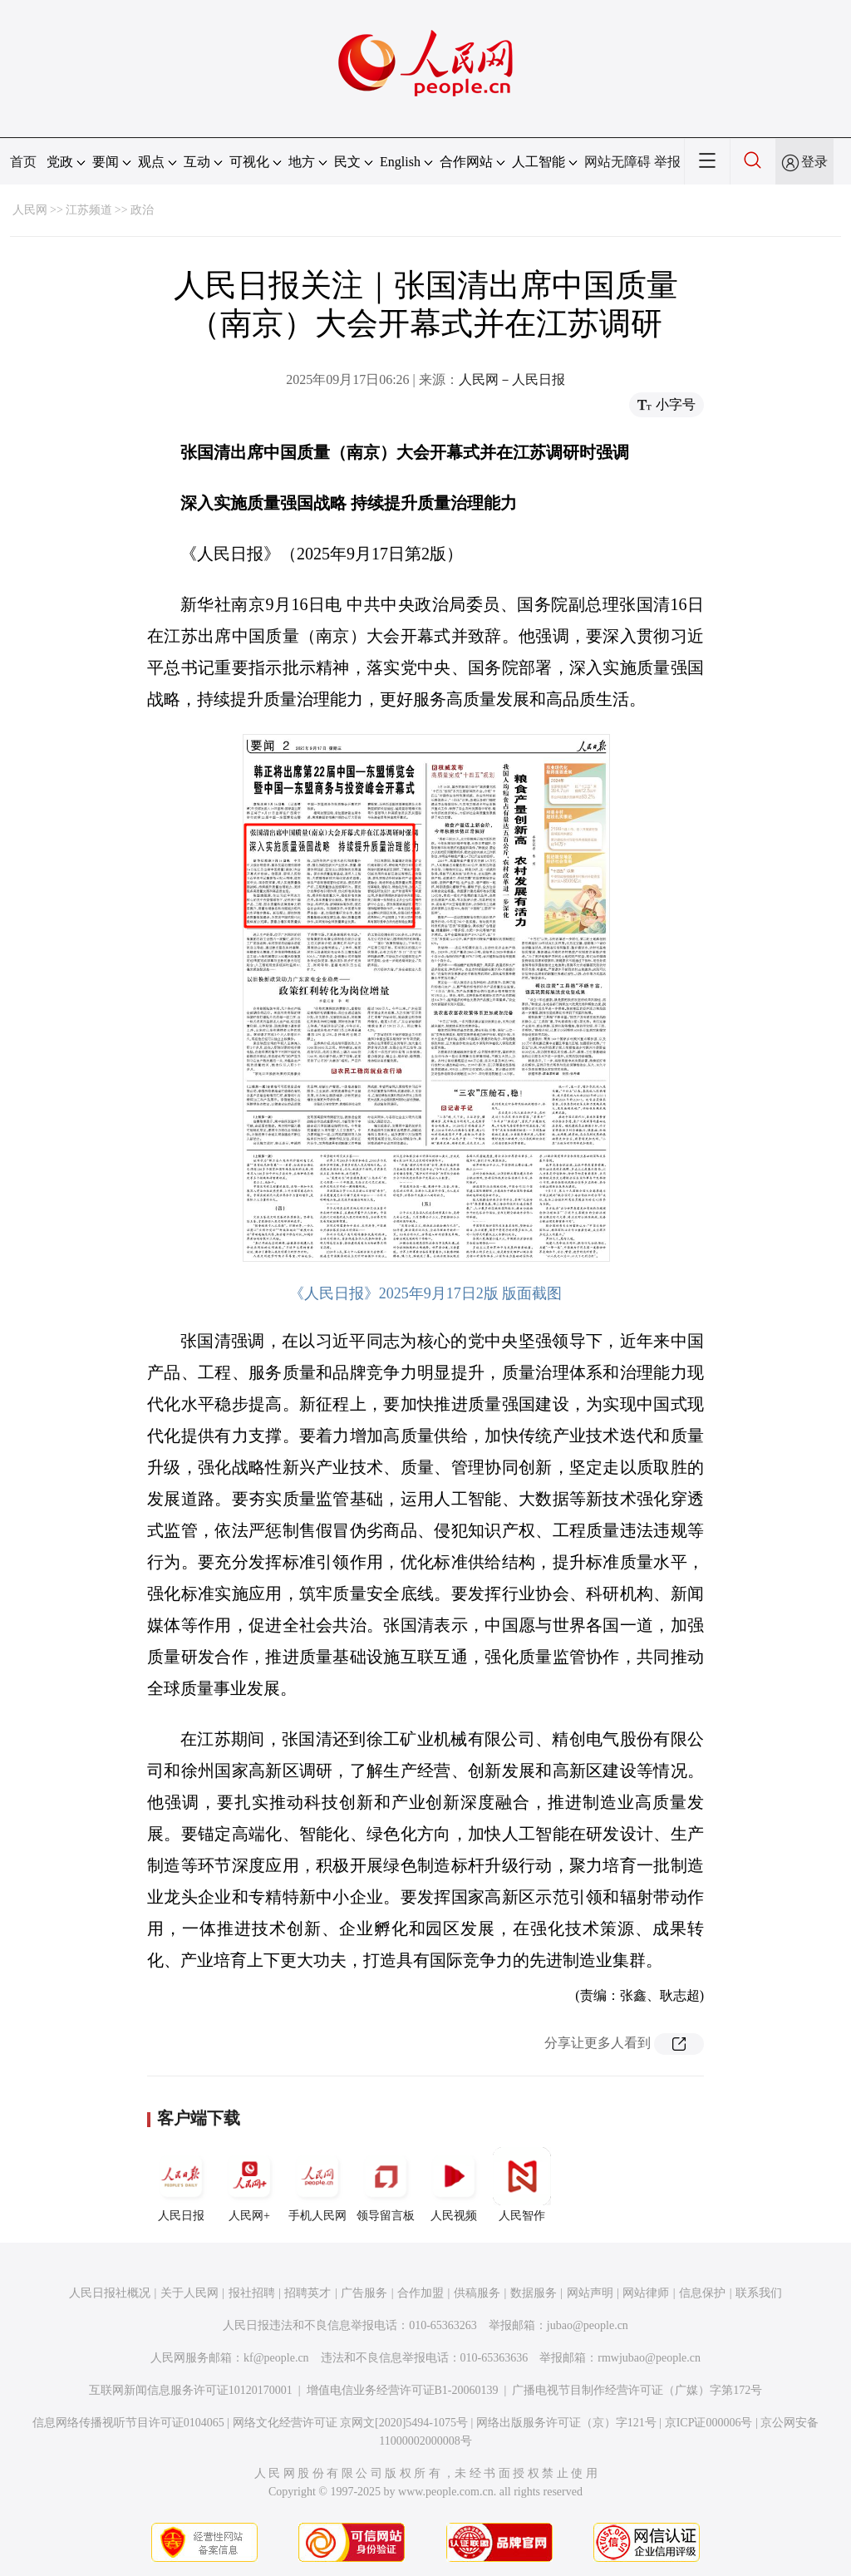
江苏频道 (89, 210)
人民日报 (181, 2184)
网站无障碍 (617, 162)
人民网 (29, 210)
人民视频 (454, 2184)
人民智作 (522, 2184)
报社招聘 (252, 2293)
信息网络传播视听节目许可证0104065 (128, 2422)
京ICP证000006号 (709, 2422)
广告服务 (364, 2293)
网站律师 (645, 2293)
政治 (142, 210)
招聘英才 (307, 2293)
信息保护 (702, 2293)
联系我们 (758, 2293)
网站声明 (590, 2293)
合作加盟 (420, 2293)
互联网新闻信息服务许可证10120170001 (191, 2390)
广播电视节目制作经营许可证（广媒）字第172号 (637, 2390)
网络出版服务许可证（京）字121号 (566, 2422)
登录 (814, 162)
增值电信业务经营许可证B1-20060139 (403, 2390)
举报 (667, 162)
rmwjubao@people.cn (649, 2358)
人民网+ (249, 2184)
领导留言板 (386, 2184)
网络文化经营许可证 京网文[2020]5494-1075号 (351, 2422)
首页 (23, 162)
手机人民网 (317, 2184)
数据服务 (533, 2293)
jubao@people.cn (587, 2325)
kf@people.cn (276, 2358)
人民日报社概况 (109, 2293)
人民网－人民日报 (512, 379)
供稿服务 (477, 2293)
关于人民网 (189, 2293)
